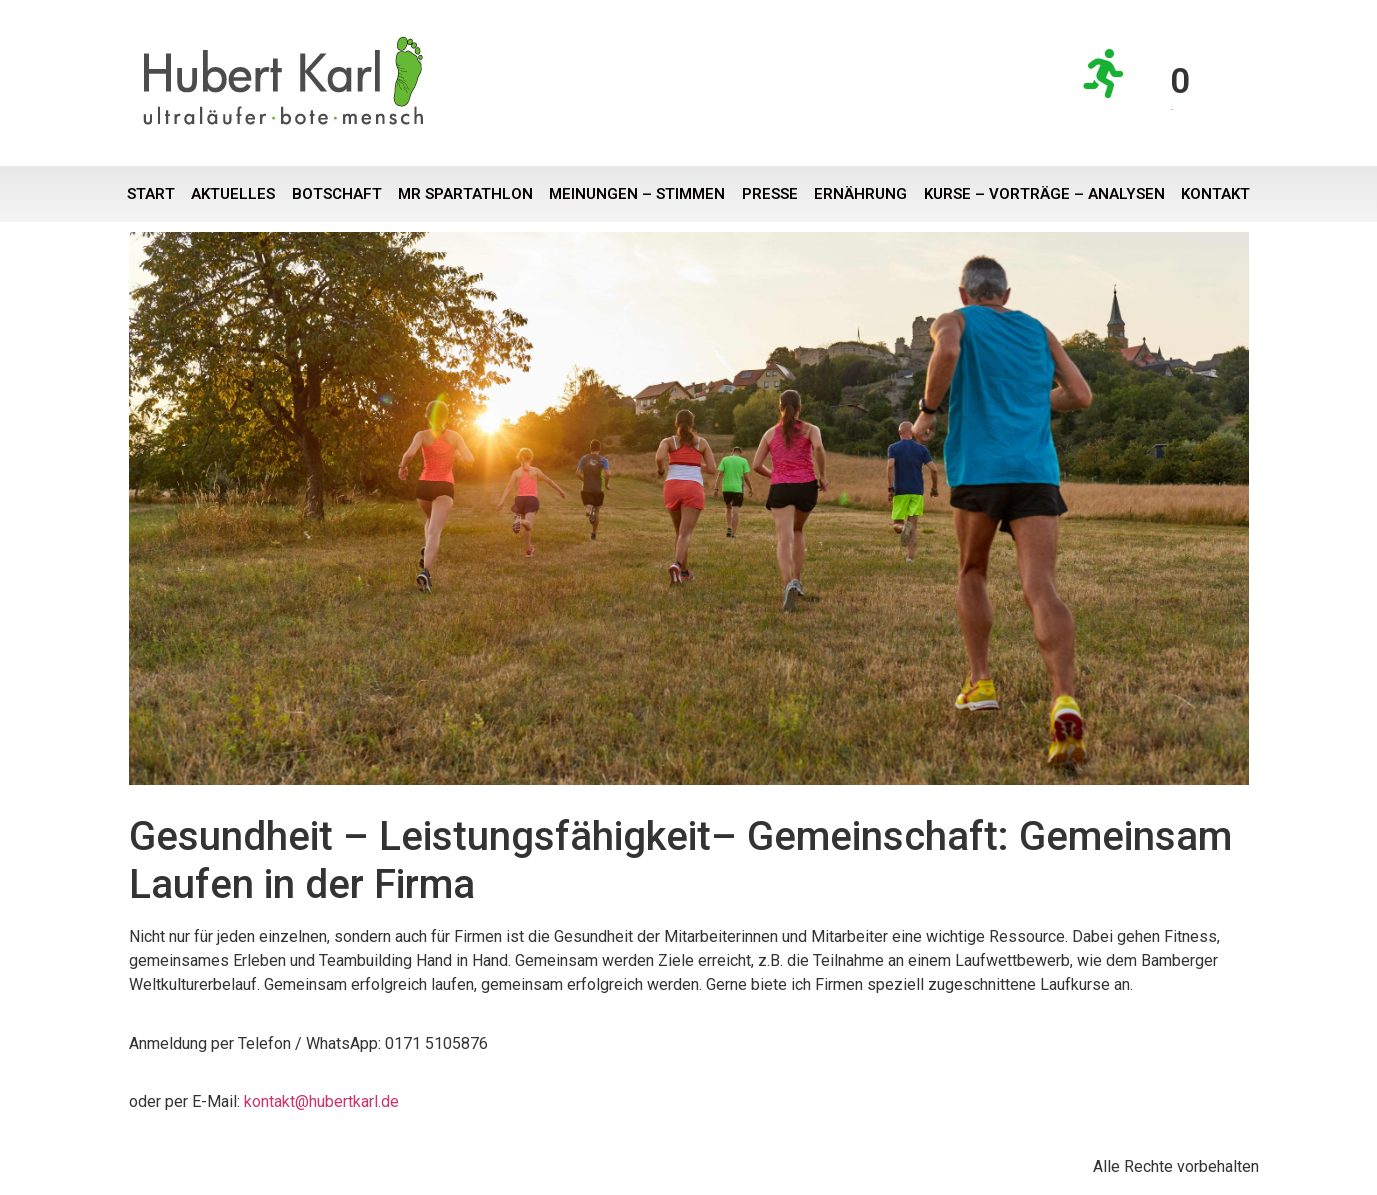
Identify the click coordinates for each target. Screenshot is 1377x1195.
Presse (770, 194)
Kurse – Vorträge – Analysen (1044, 194)
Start (151, 194)
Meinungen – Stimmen (637, 194)
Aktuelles (233, 194)
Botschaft (337, 194)
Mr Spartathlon (465, 194)
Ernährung (860, 194)
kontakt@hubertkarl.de (321, 1101)
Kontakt (1215, 194)
